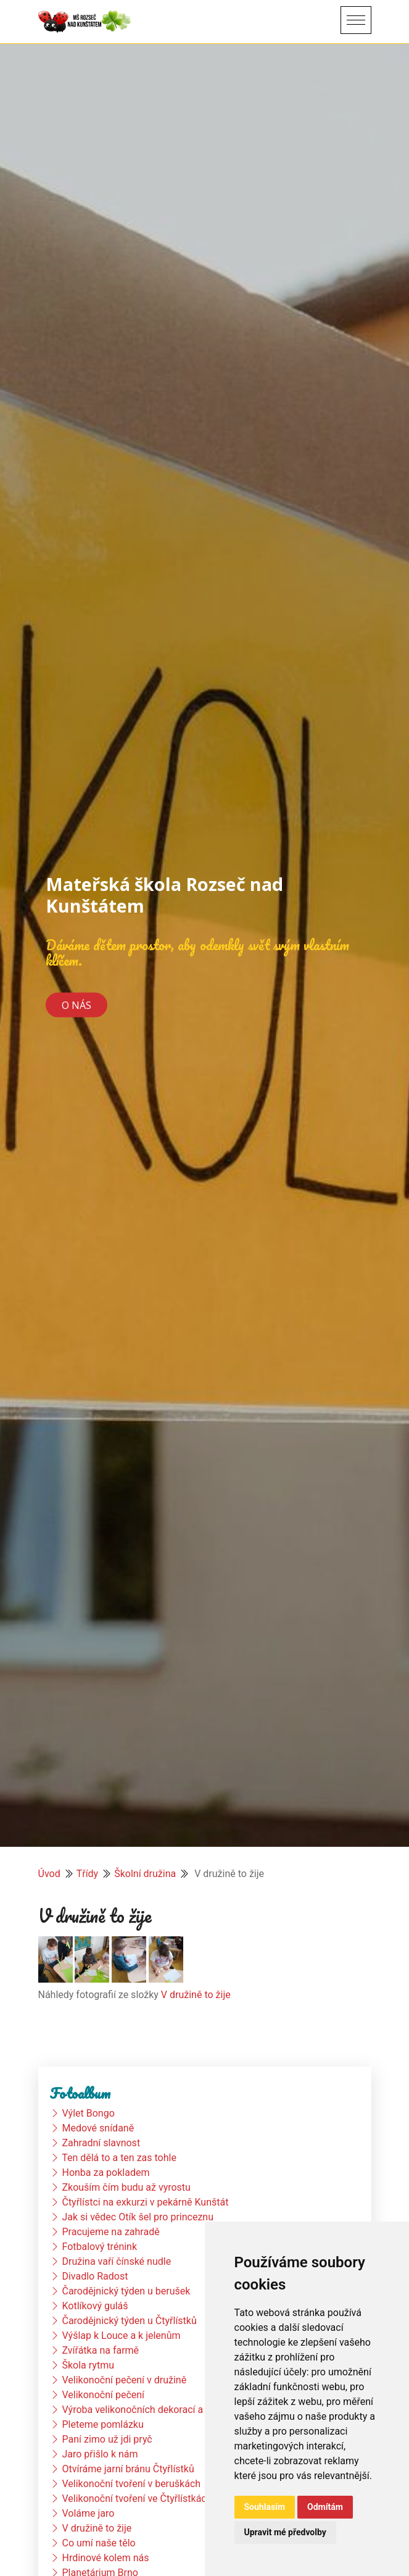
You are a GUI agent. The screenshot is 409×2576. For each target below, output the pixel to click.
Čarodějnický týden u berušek (126, 2291)
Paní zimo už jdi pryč (107, 2439)
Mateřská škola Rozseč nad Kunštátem (164, 895)
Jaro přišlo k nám (100, 2454)
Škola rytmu (88, 2365)
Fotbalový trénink (99, 2246)
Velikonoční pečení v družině (124, 2380)
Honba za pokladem (105, 2172)
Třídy (87, 1874)
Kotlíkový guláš (95, 2306)
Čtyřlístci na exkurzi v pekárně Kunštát (145, 2202)
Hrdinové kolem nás (105, 2558)
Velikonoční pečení (103, 2395)
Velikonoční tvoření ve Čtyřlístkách (137, 2498)
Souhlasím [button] (265, 2507)
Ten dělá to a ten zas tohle (119, 2158)
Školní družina (145, 1874)
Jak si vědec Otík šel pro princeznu (137, 2217)
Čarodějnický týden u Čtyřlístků (129, 2321)
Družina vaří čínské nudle (116, 2261)
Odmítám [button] (325, 2507)
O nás (76, 1005)
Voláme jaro (88, 2513)
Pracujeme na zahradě (110, 2232)
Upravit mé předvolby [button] (285, 2532)
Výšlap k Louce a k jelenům (121, 2335)
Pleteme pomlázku (102, 2424)
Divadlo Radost (95, 2276)
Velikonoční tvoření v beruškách (131, 2484)
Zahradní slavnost (101, 2143)
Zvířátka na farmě (100, 2350)
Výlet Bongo (88, 2113)
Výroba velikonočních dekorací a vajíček (149, 2409)
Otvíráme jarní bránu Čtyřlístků (128, 2469)
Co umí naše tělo (98, 2543)
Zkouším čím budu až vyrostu (126, 2187)
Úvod (49, 1874)
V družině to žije (196, 1995)
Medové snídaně (98, 2128)
